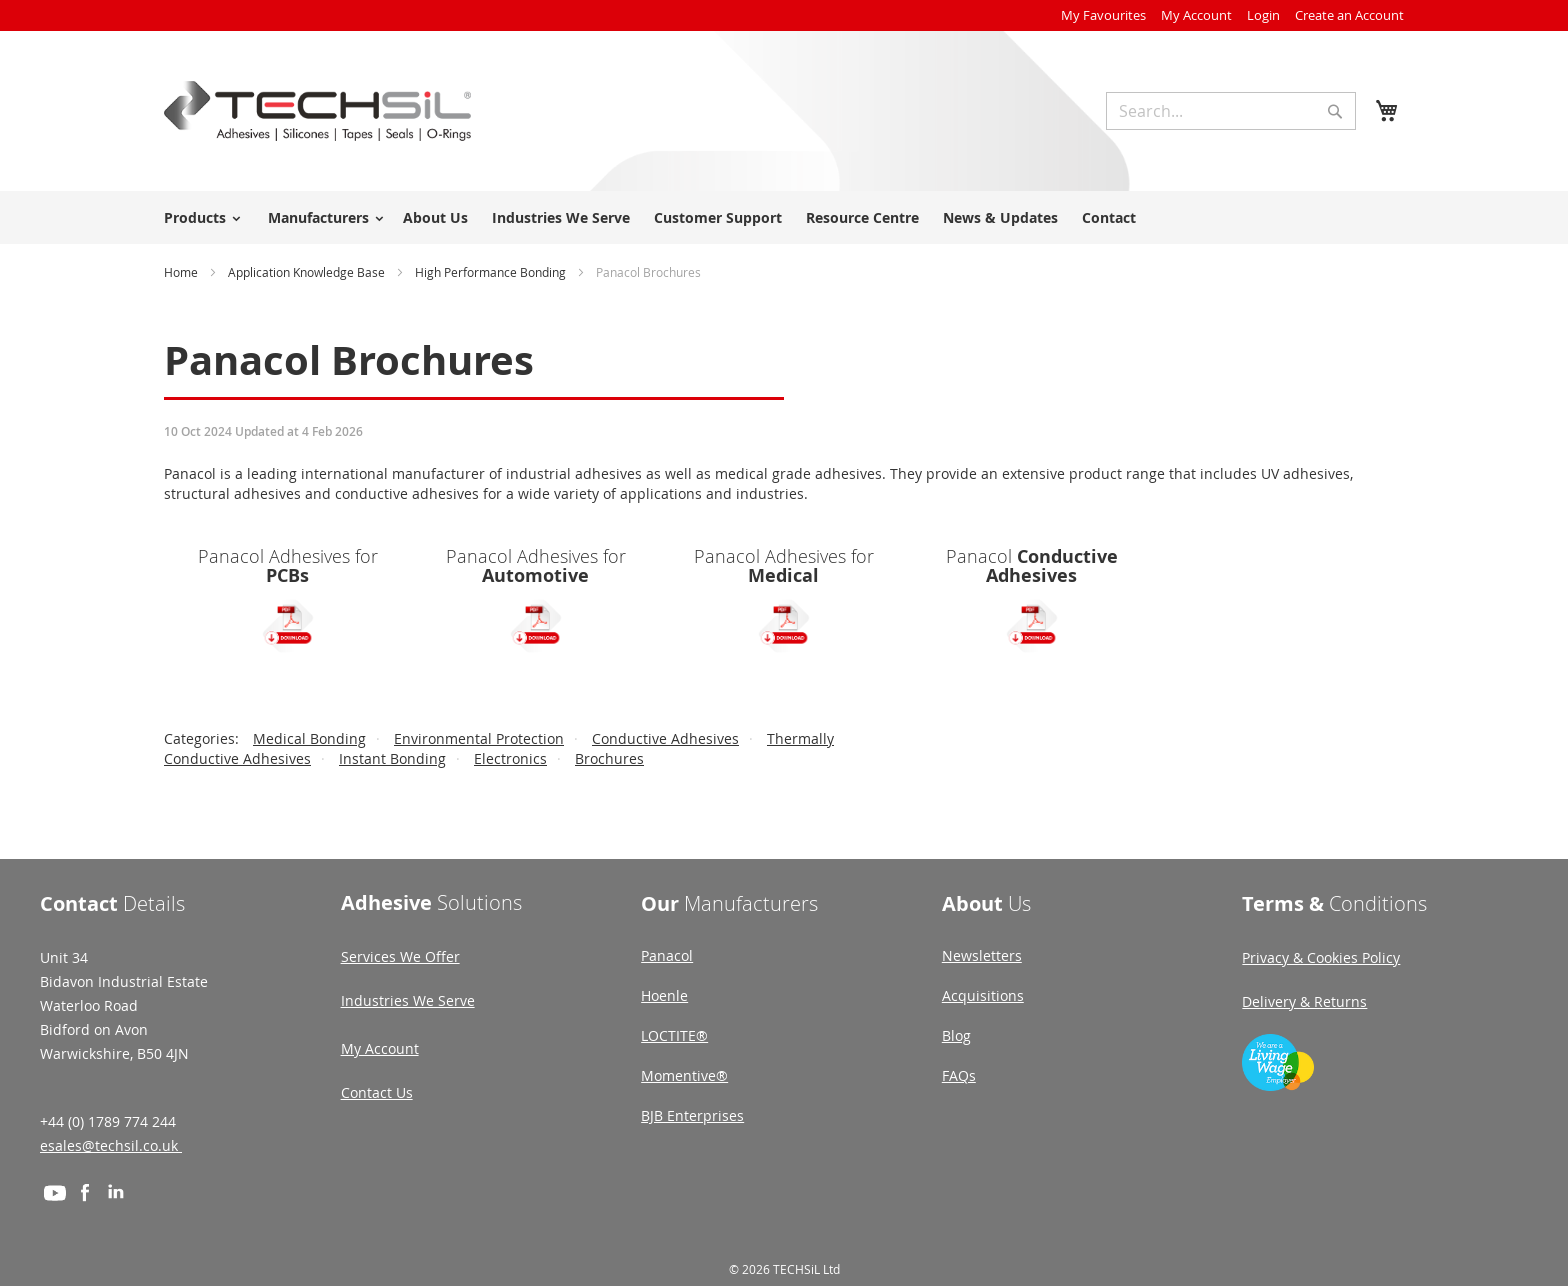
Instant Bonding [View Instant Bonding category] (392, 758)
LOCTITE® (674, 1035)
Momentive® (684, 1075)
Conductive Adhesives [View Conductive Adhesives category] (665, 738)
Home (182, 272)
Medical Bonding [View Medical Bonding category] (309, 738)
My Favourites (1103, 15)
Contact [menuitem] (1109, 217)
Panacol (667, 955)
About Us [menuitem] (435, 217)
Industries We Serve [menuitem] (561, 217)
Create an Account (1349, 15)
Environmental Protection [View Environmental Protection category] (479, 738)
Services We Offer (400, 956)
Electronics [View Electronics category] (510, 758)
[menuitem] (199, 217)
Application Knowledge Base (308, 272)
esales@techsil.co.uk (111, 1145)
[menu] (784, 217)
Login (1263, 15)
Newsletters (982, 955)
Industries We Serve (408, 1000)
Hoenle (664, 995)
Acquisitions (983, 995)
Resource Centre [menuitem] (862, 217)
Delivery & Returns (1304, 1001)
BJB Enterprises (692, 1115)
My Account (1196, 15)
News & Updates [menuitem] (1000, 217)
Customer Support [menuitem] (718, 217)
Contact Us (377, 1092)
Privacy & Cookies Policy (1321, 957)
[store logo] (317, 111)
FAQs (959, 1075)
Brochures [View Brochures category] (609, 758)
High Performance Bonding (492, 272)
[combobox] (1231, 111)
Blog (956, 1035)
